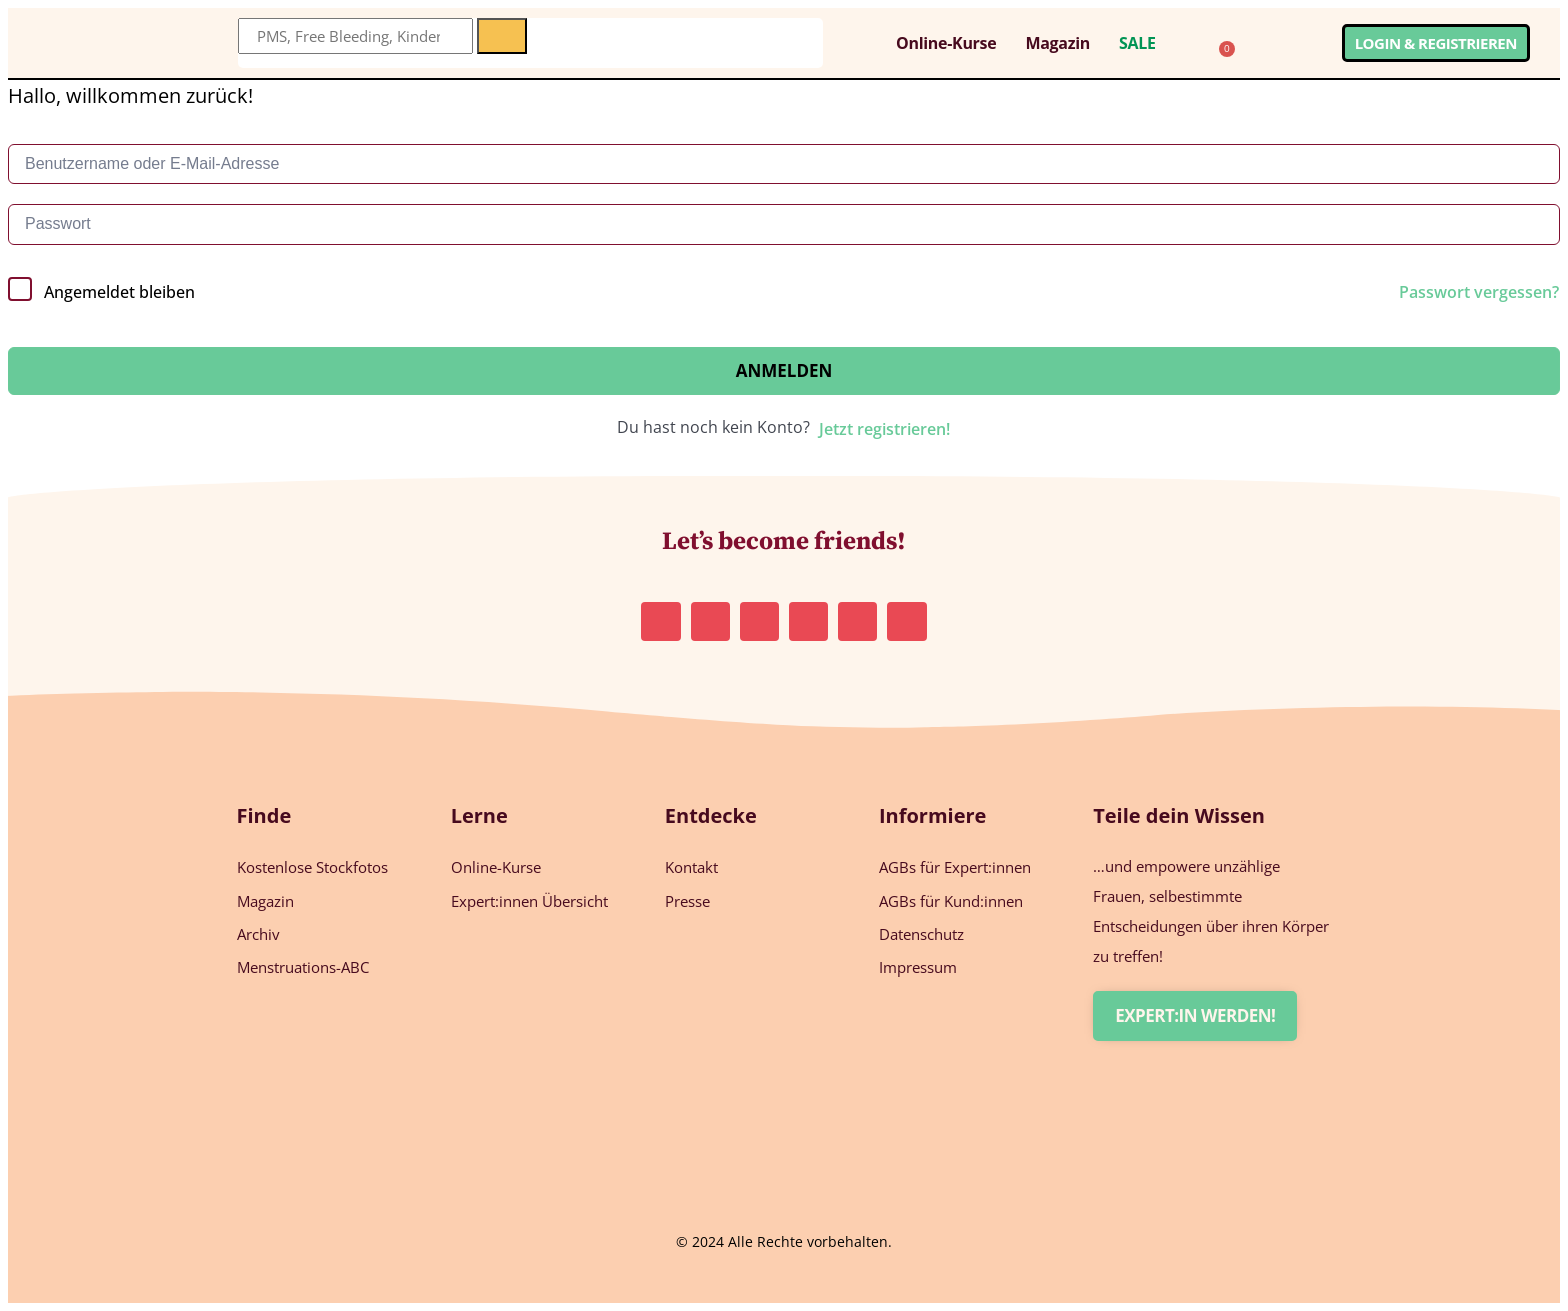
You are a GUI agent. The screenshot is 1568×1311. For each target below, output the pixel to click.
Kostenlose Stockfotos (312, 867)
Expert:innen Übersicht (529, 900)
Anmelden (784, 370)
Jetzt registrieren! (884, 429)
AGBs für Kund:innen (951, 900)
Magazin (1057, 43)
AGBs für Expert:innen (955, 867)
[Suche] (502, 36)
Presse (687, 900)
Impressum (918, 966)
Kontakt (691, 867)
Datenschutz (921, 933)
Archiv (258, 933)
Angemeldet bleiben (119, 292)
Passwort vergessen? (1479, 292)
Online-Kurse (946, 43)
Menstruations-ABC (303, 966)
